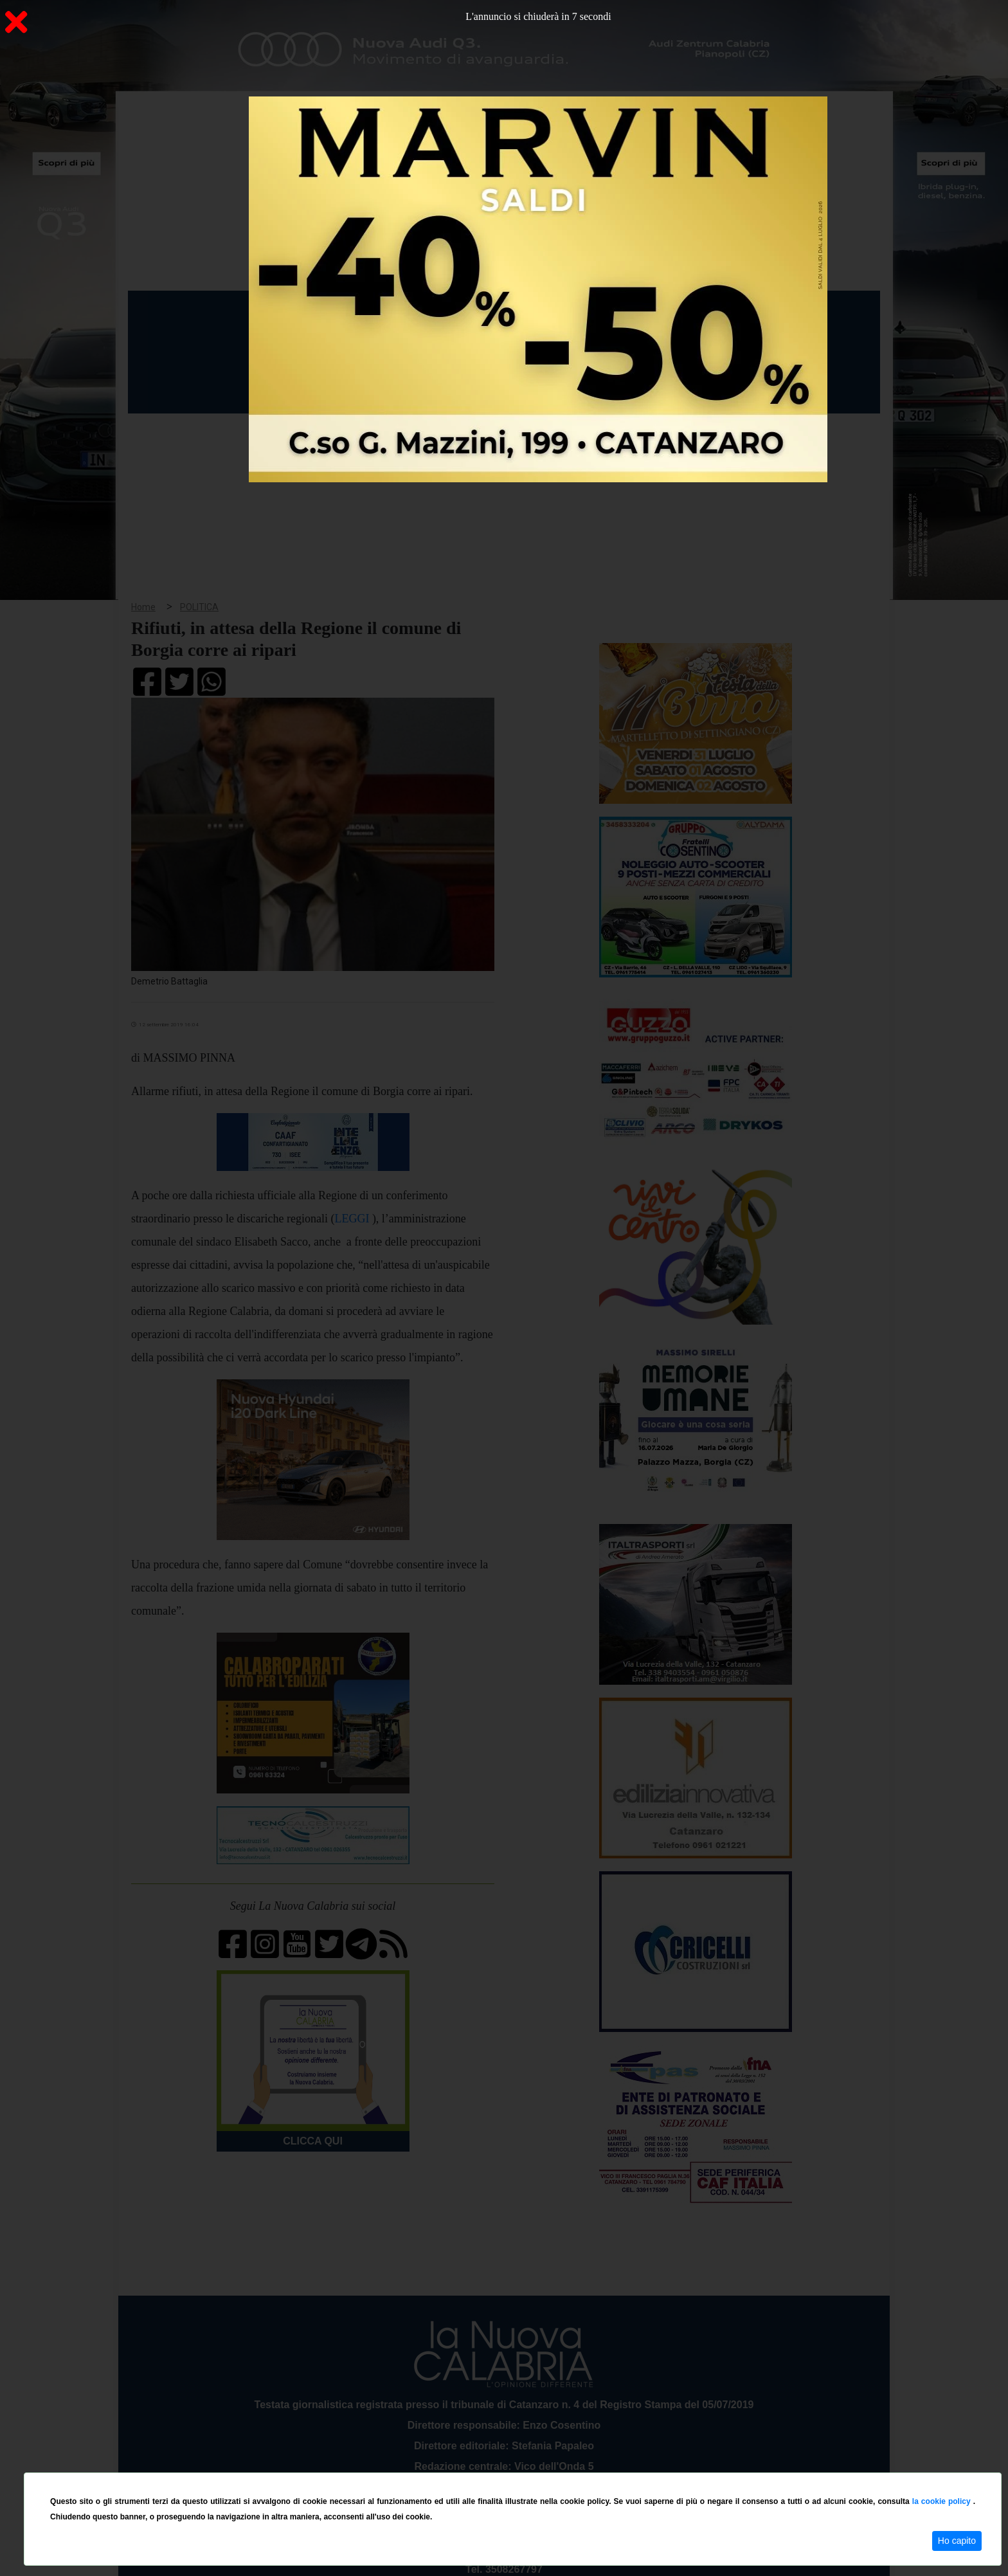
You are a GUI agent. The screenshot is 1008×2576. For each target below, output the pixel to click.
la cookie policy (942, 2501)
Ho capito (957, 2540)
